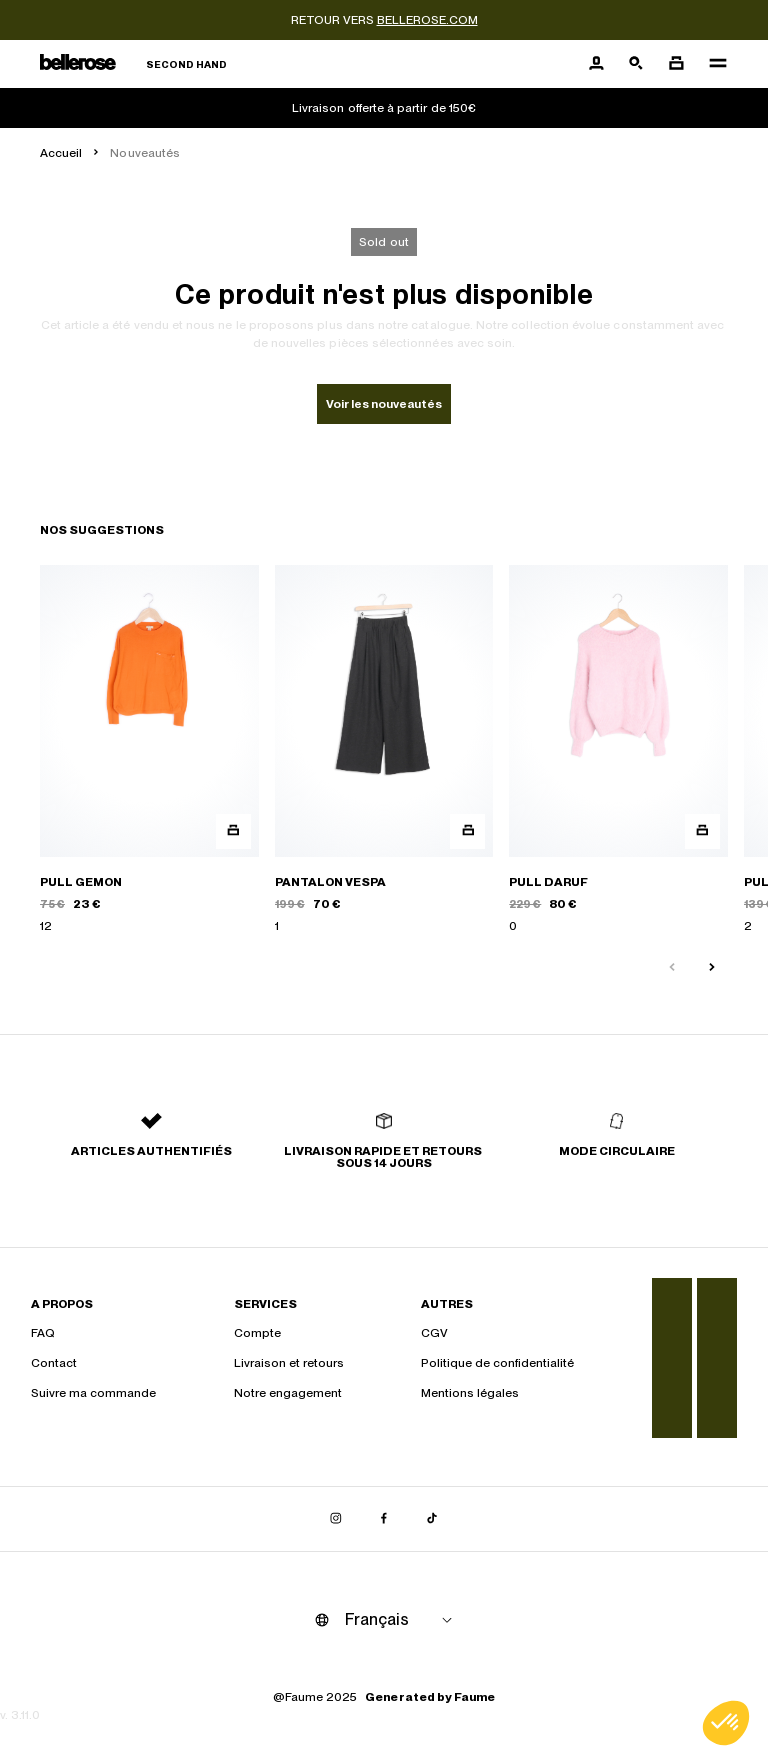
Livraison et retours (289, 1363)
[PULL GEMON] (149, 750)
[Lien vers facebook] (384, 1519)
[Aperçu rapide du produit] (233, 831)
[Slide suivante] (712, 968)
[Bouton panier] (676, 64)
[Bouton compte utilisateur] (596, 64)
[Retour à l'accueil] (133, 64)
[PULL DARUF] (618, 750)
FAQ (43, 1333)
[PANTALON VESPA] (384, 750)
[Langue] (402, 1620)
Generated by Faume (430, 1697)
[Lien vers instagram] (336, 1519)
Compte (257, 1333)
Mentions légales (470, 1393)
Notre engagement (288, 1393)
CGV (434, 1333)
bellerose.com (427, 20)
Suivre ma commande (93, 1393)
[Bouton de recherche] (636, 64)
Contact (54, 1363)
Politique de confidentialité (497, 1363)
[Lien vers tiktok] (432, 1519)
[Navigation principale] (712, 64)
